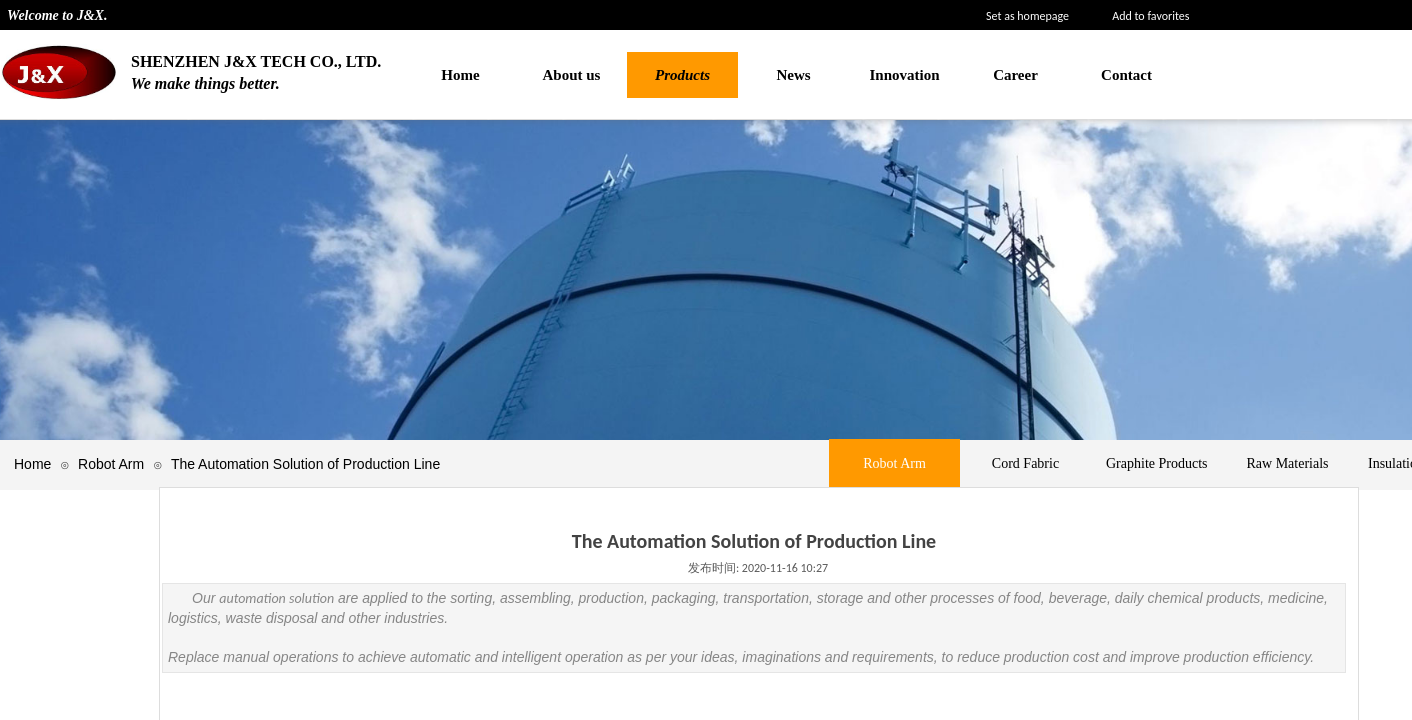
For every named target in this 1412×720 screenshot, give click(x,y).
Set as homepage (1027, 16)
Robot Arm (111, 464)
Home (32, 464)
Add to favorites (1150, 16)
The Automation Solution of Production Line (305, 464)
